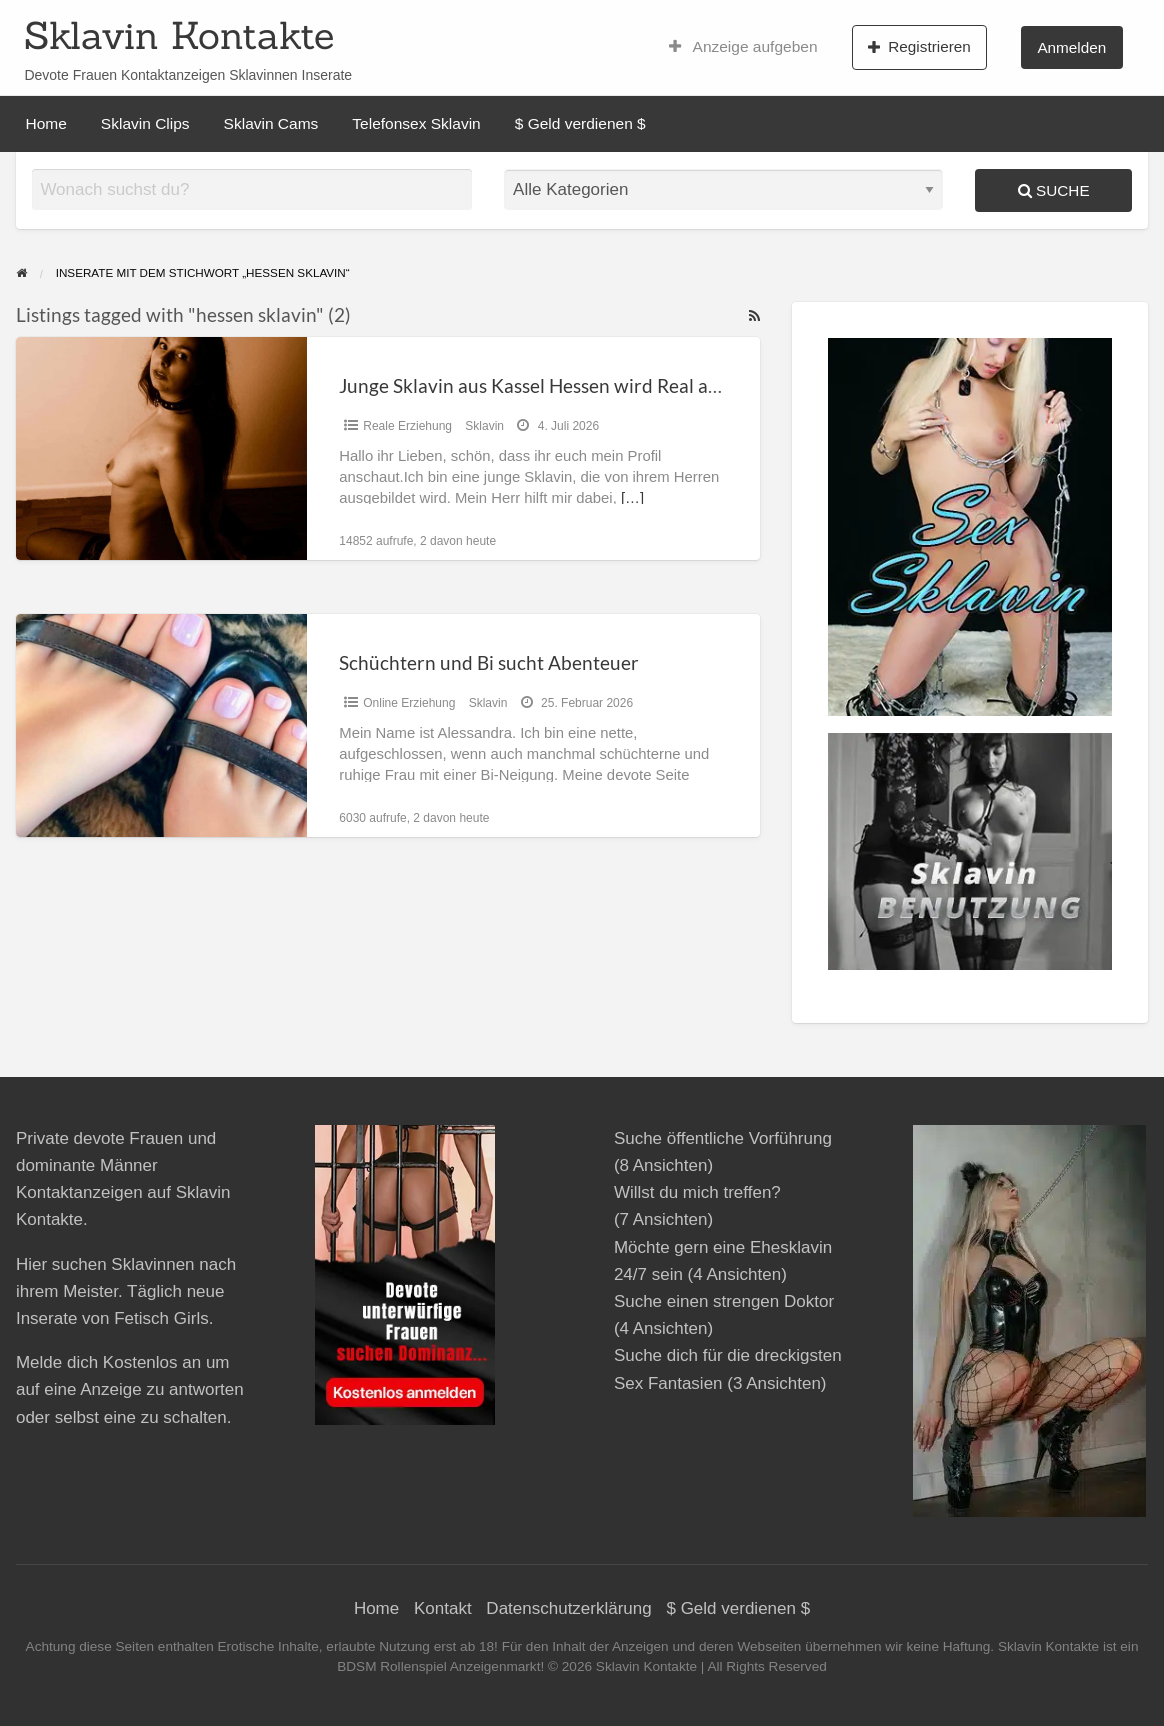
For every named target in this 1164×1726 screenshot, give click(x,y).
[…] (632, 498)
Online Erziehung (409, 703)
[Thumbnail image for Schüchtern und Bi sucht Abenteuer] (161, 725)
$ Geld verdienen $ (580, 123)
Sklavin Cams (271, 123)
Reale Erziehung (407, 426)
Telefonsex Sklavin (416, 123)
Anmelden (1071, 47)
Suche (1054, 190)
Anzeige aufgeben (743, 47)
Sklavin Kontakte (179, 35)
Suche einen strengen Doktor (724, 1301)
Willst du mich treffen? (697, 1192)
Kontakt (443, 1608)
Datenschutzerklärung (568, 1608)
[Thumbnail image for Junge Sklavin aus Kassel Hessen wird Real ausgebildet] (161, 448)
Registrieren (919, 47)
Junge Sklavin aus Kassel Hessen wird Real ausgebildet (567, 385)
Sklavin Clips (145, 123)
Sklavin (484, 426)
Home (46, 123)
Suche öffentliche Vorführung (723, 1138)
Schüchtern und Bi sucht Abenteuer (489, 662)
